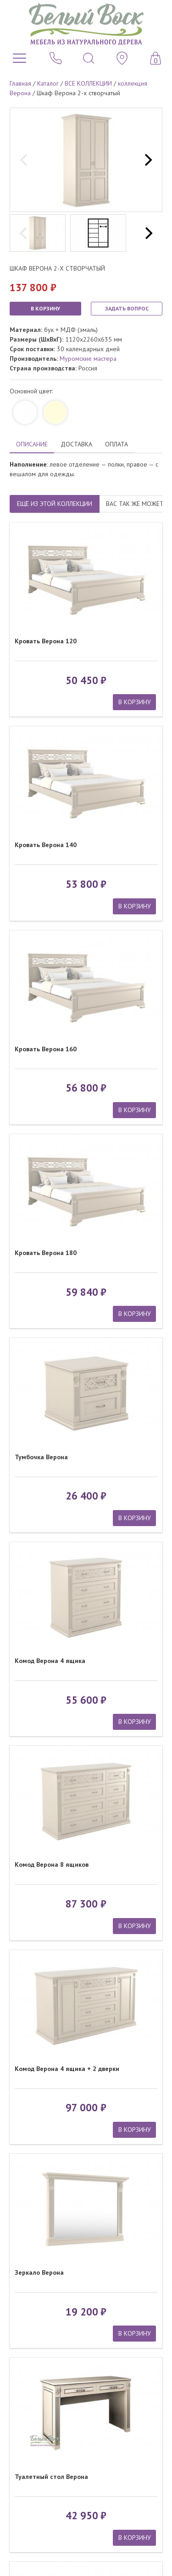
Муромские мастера (88, 358)
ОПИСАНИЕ (32, 444)
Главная (20, 83)
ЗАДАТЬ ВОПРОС (127, 308)
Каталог (48, 83)
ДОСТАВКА (76, 444)
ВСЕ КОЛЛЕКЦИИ (88, 83)
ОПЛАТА (116, 444)
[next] (147, 160)
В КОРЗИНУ (45, 308)
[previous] (25, 160)
